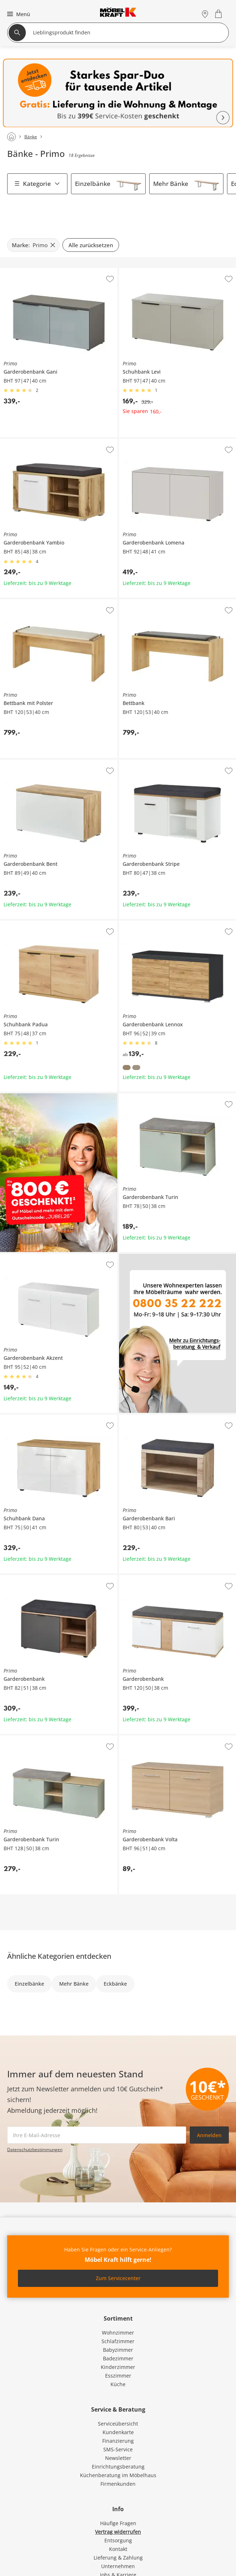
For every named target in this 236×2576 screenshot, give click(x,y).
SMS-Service (118, 2449)
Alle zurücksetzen (91, 245)
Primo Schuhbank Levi (145, 271)
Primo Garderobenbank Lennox (156, 923)
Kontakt (118, 2549)
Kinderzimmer (118, 2367)
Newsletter (118, 2458)
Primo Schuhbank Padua (29, 923)
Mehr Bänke (170, 183)
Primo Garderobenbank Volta (154, 1738)
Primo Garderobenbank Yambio (38, 442)
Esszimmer (118, 2375)
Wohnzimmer (118, 2332)
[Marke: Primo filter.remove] (33, 245)
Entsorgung (118, 2540)
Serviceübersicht (118, 2423)
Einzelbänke (92, 183)
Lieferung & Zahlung (118, 2557)
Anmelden (209, 2135)
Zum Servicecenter (118, 2278)
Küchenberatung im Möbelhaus (118, 2475)
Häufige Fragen (118, 2523)
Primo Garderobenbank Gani (34, 271)
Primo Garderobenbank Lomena (157, 442)
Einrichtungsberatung (118, 2466)
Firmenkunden (118, 2483)
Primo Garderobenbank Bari (153, 1417)
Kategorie (37, 183)
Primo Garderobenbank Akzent (37, 1257)
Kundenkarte (118, 2432)
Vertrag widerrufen (118, 2531)
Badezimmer (118, 2358)
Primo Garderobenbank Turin (154, 1096)
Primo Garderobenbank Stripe (155, 763)
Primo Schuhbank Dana (28, 1417)
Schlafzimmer (118, 2341)
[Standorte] (205, 14)
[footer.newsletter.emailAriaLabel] (96, 2135)
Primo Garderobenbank (28, 1578)
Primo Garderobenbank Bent (34, 763)
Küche (118, 2384)
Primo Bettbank (137, 602)
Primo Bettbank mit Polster (32, 602)
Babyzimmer (118, 2349)
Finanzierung (118, 2440)
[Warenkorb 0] (219, 14)
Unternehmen (118, 2566)
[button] (17, 14)
